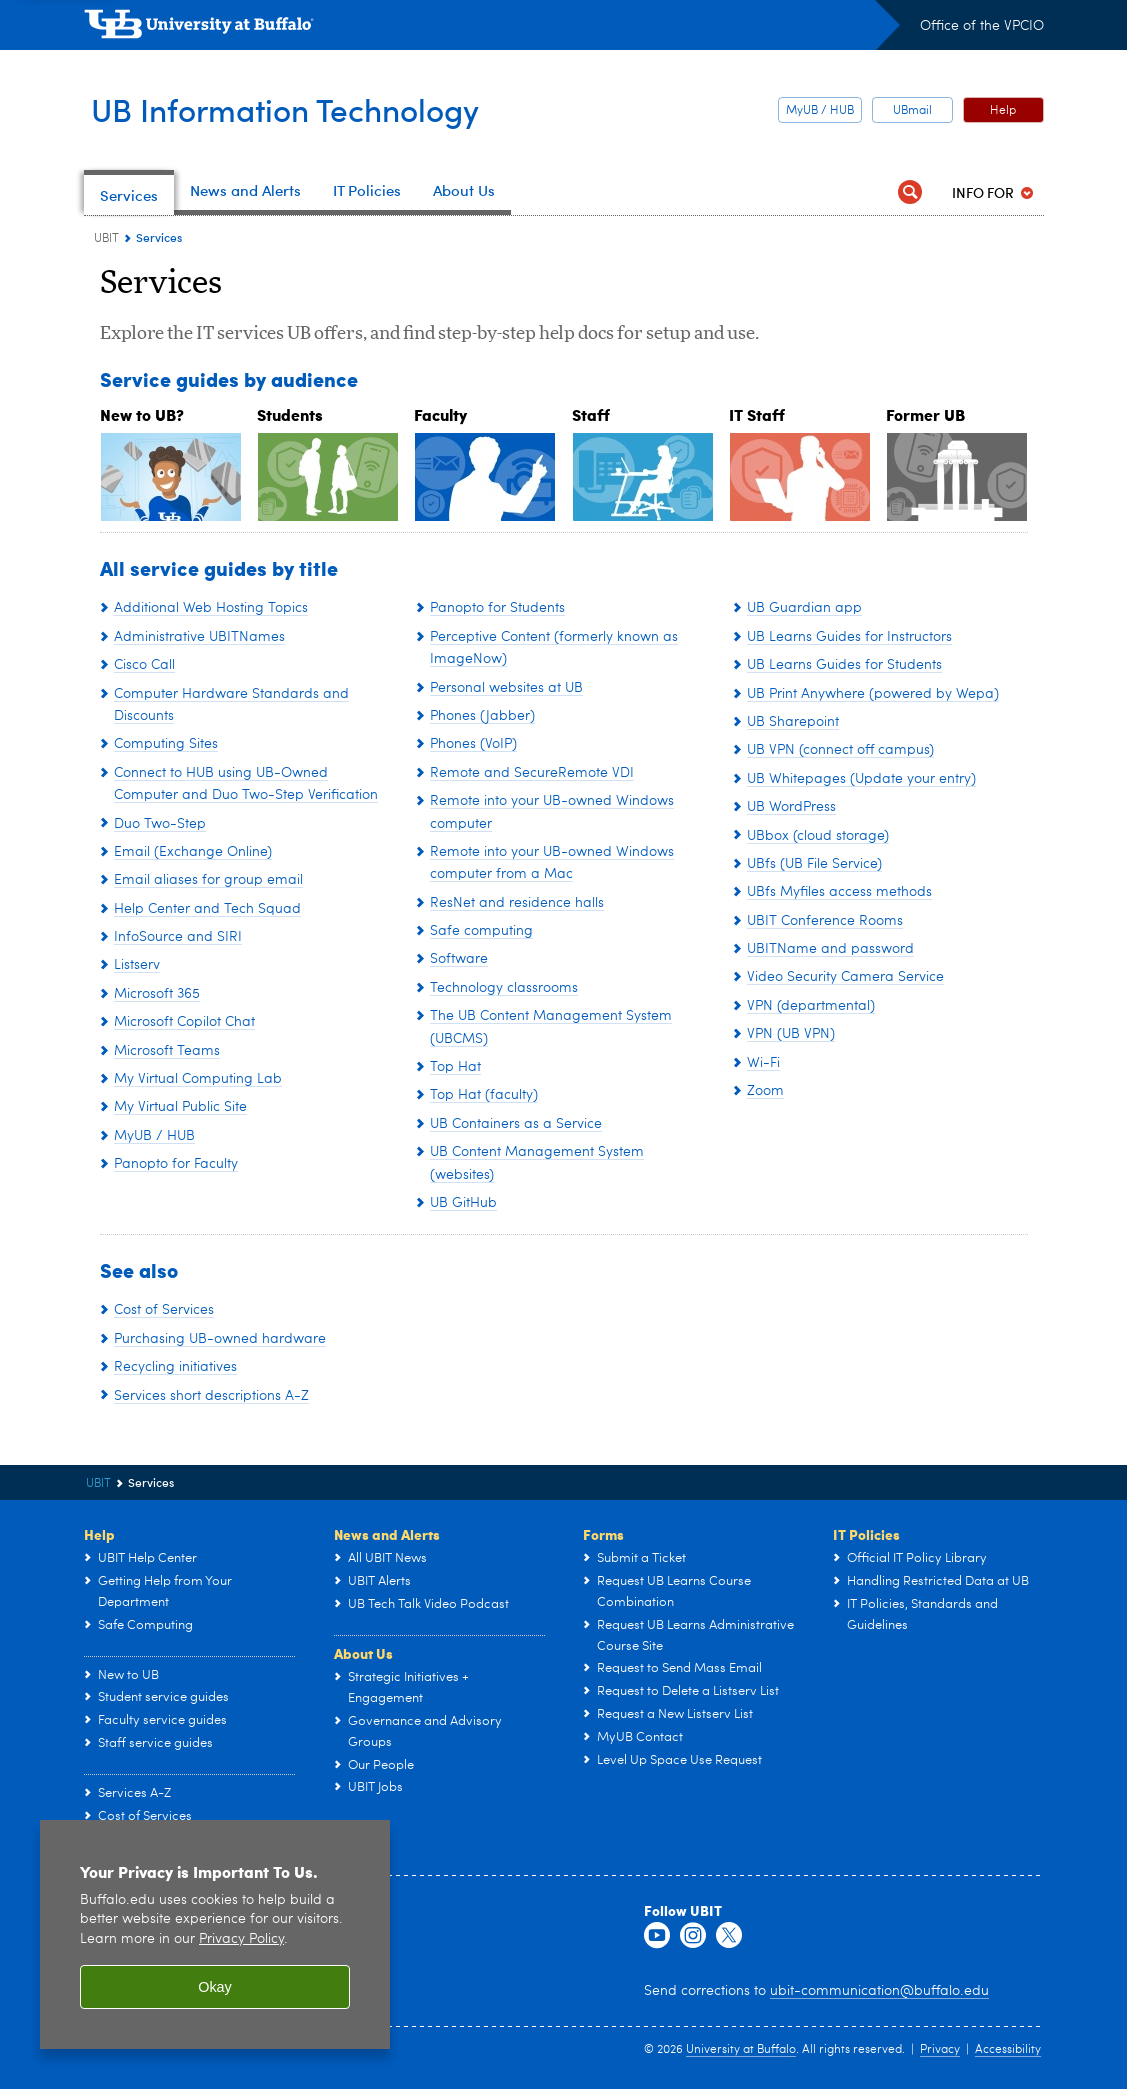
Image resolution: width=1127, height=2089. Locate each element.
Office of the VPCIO (982, 26)
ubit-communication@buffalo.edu (879, 1991)
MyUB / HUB (820, 111)
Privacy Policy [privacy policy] (241, 1939)
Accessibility (1008, 2050)
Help (1003, 111)
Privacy (940, 2050)
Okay (215, 1987)
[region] (215, 1934)
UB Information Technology (307, 108)
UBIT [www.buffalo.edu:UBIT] (106, 239)
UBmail (912, 111)
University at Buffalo (741, 2050)
